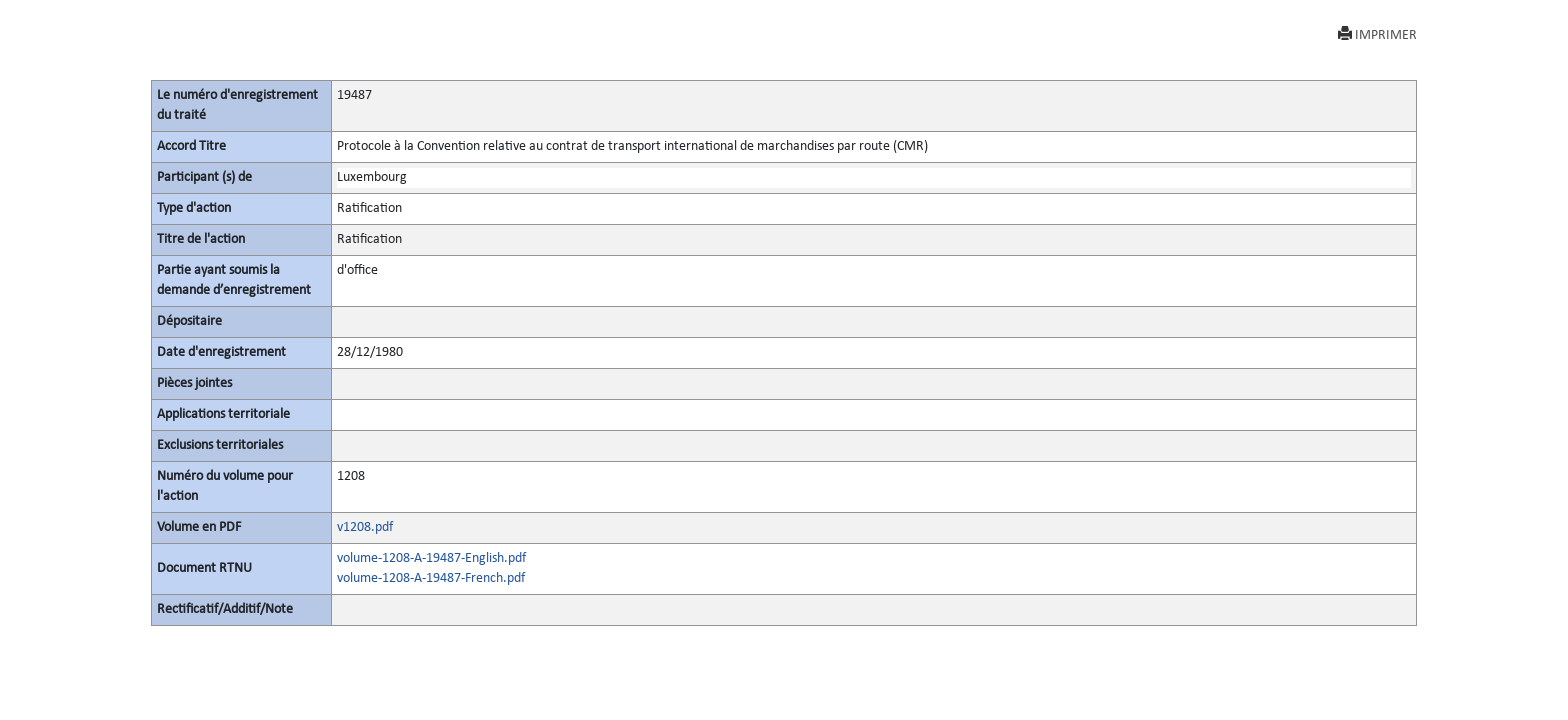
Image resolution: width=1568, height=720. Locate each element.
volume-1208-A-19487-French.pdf (431, 578)
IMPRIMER (1377, 34)
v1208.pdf (365, 527)
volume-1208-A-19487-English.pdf (431, 558)
